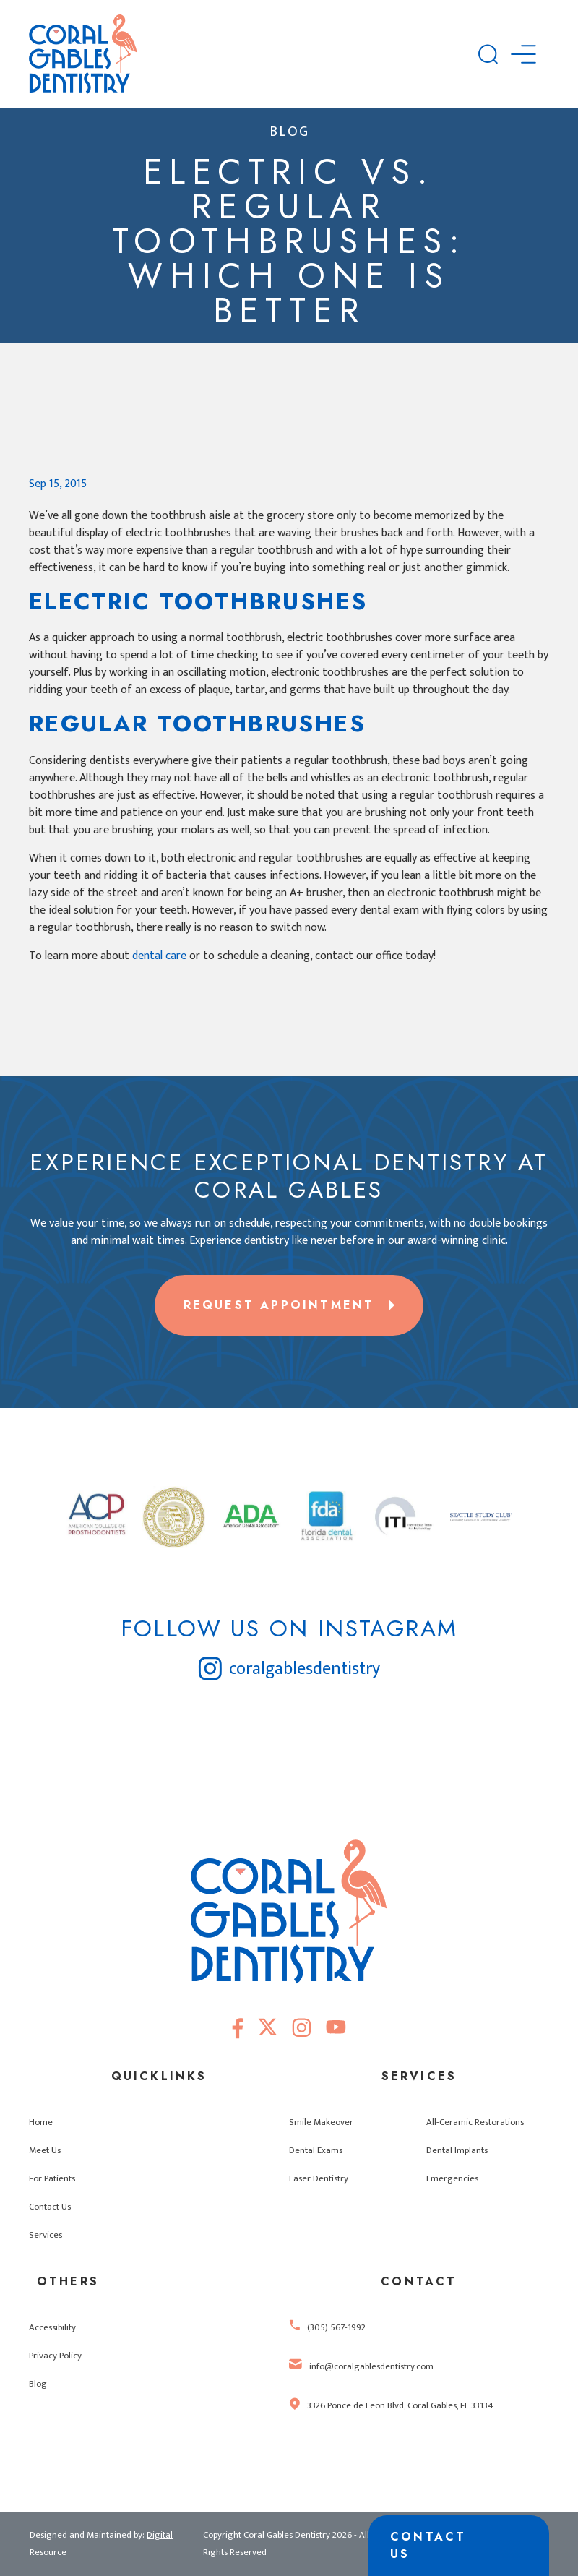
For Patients (52, 2178)
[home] (253, 54)
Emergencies (452, 2178)
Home (41, 2122)
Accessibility (52, 2327)
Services (45, 2235)
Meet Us (45, 2150)
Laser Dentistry (318, 2178)
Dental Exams (315, 2150)
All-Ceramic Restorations (475, 2122)
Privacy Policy (55, 2356)
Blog (38, 2384)
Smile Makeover (321, 2122)
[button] (523, 54)
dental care (159, 956)
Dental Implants (457, 2150)
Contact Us (50, 2207)
